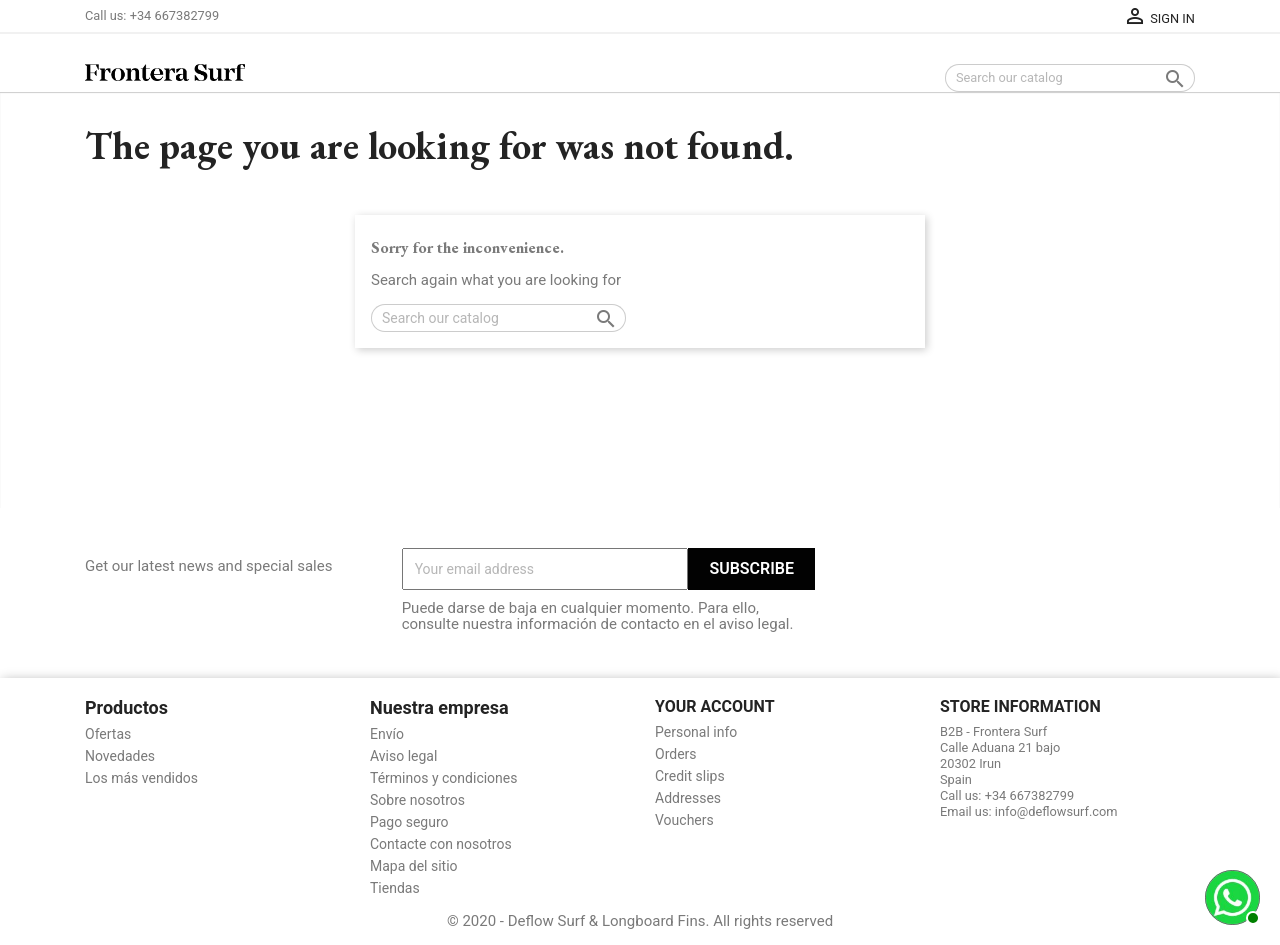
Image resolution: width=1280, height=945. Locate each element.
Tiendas (395, 888)
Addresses (688, 798)
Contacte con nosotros (441, 844)
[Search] (1070, 78)
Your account (715, 706)
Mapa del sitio (414, 866)
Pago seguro (409, 822)
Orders (676, 754)
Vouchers (684, 820)
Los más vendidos (141, 778)
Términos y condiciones (443, 778)
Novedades (120, 756)
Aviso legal (403, 756)
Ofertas (108, 734)
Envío (387, 734)
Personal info (696, 732)
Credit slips (690, 776)
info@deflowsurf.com (1056, 811)
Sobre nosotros (417, 800)
